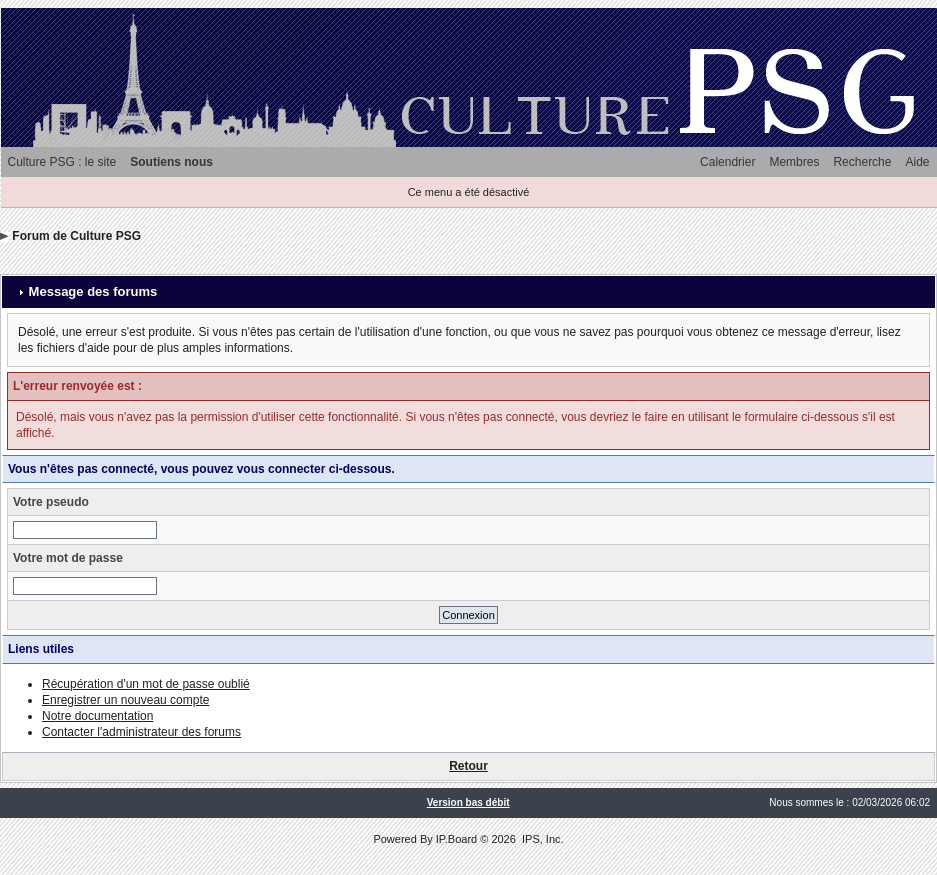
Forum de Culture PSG (76, 236)
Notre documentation (97, 716)
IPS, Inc (541, 839)
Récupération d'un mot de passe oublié (146, 684)
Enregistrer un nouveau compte (125, 700)
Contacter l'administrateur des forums (141, 732)
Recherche (862, 162)
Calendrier (727, 162)
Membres (794, 162)
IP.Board (456, 839)
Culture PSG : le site (62, 162)
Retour (468, 766)
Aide (917, 162)
